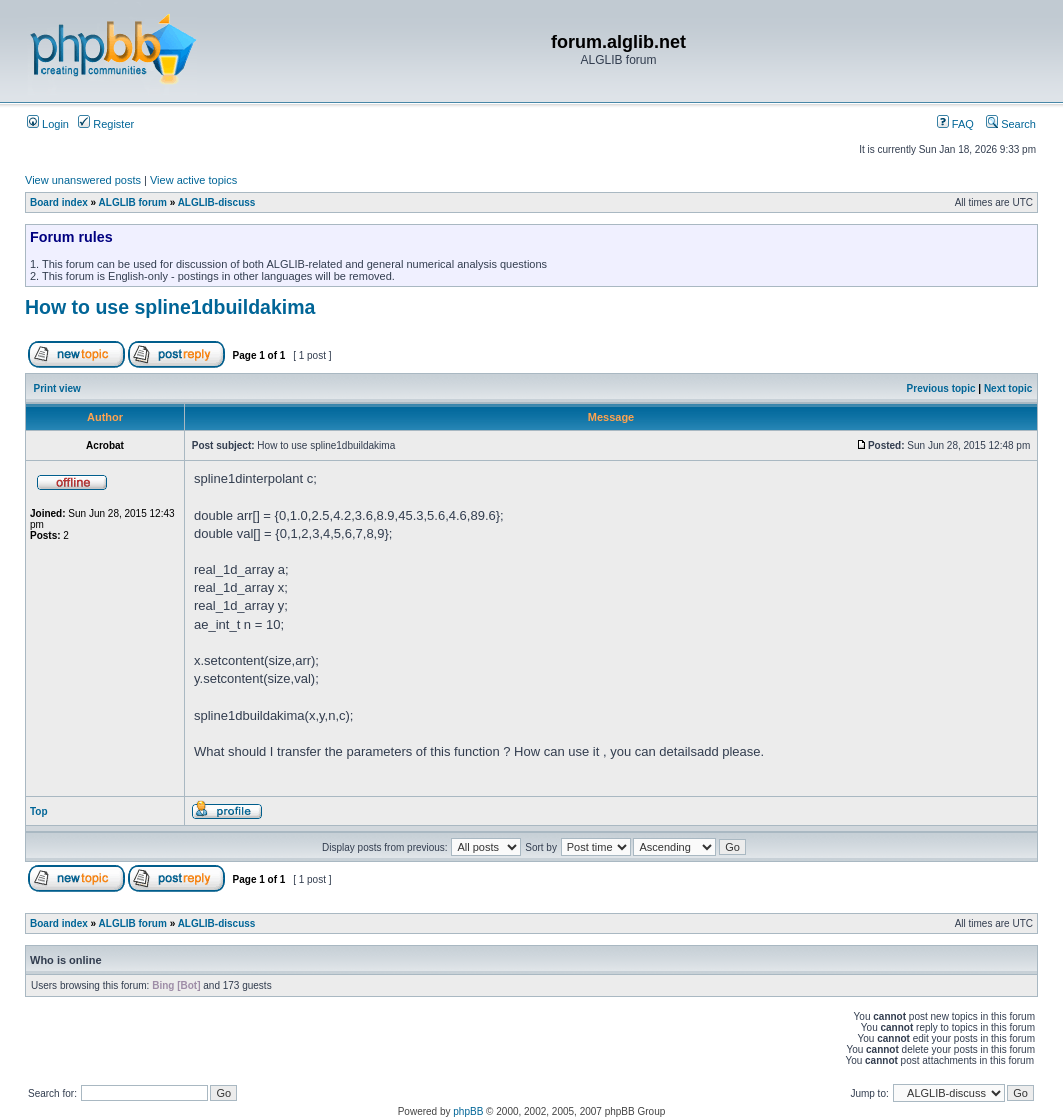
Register (106, 124)
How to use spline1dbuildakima (170, 307)
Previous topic (941, 388)
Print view (57, 388)
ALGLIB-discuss (217, 202)
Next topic (1008, 388)
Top (39, 811)
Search (1011, 124)
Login (48, 124)
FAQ (955, 124)
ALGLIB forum (133, 202)
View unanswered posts (83, 180)
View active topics (193, 180)
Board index (59, 202)
